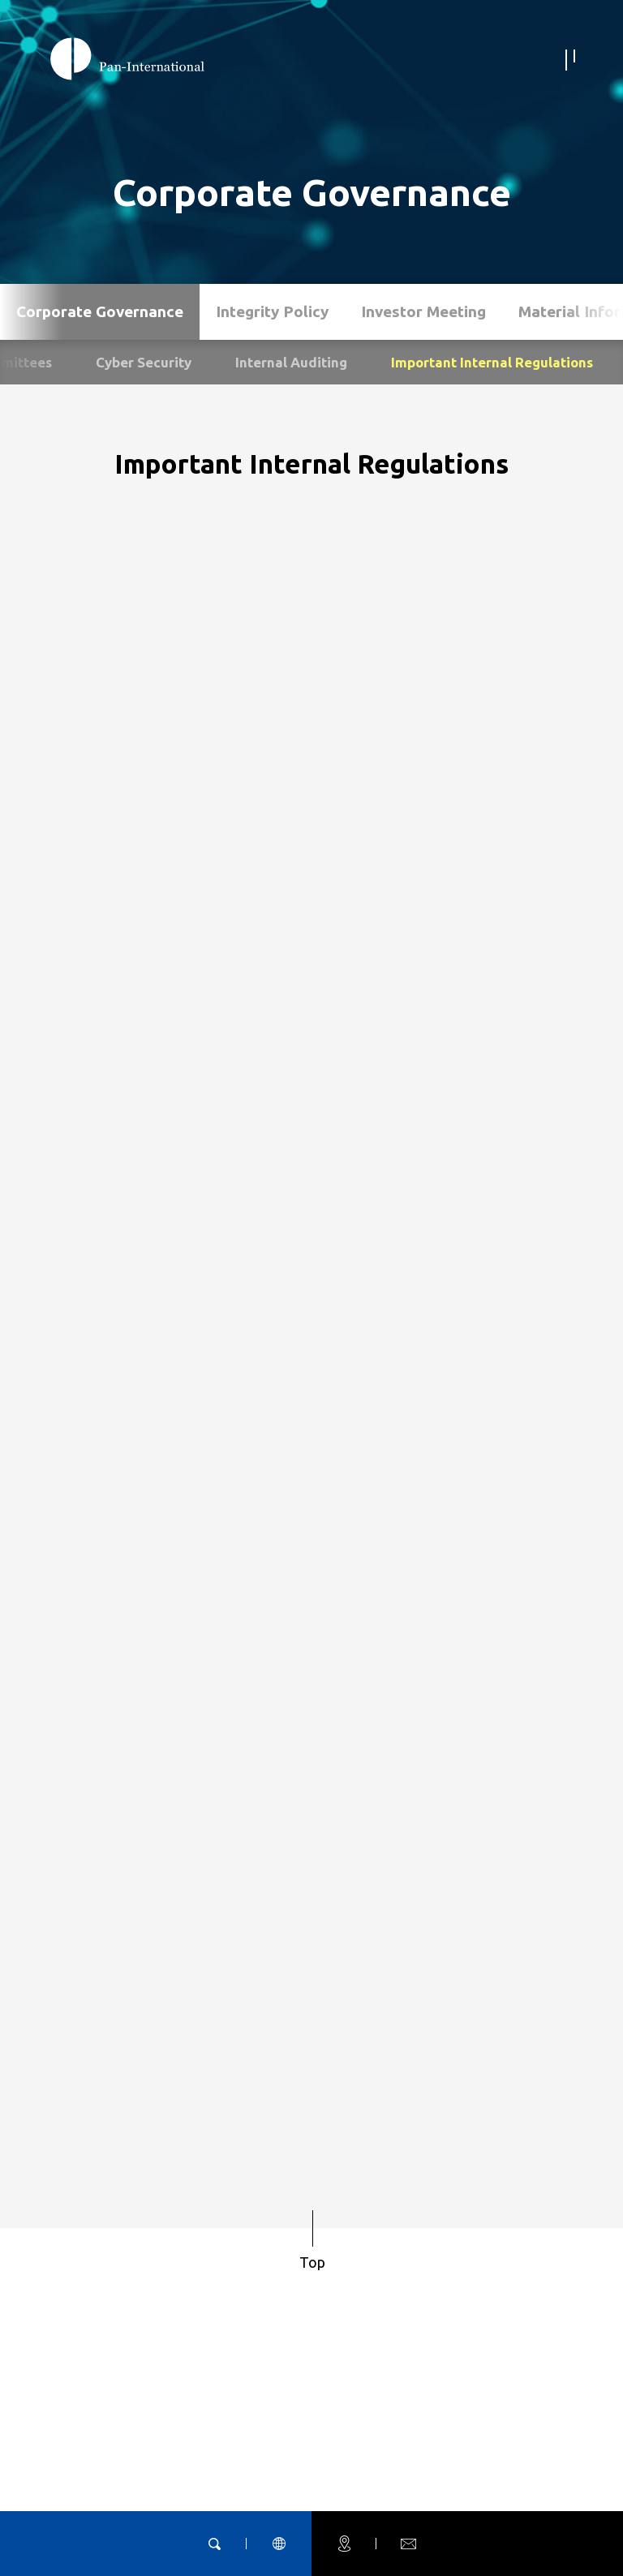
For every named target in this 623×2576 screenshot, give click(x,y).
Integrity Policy (272, 311)
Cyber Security (143, 362)
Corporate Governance (99, 311)
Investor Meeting (423, 311)
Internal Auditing (291, 362)
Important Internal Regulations (492, 362)
